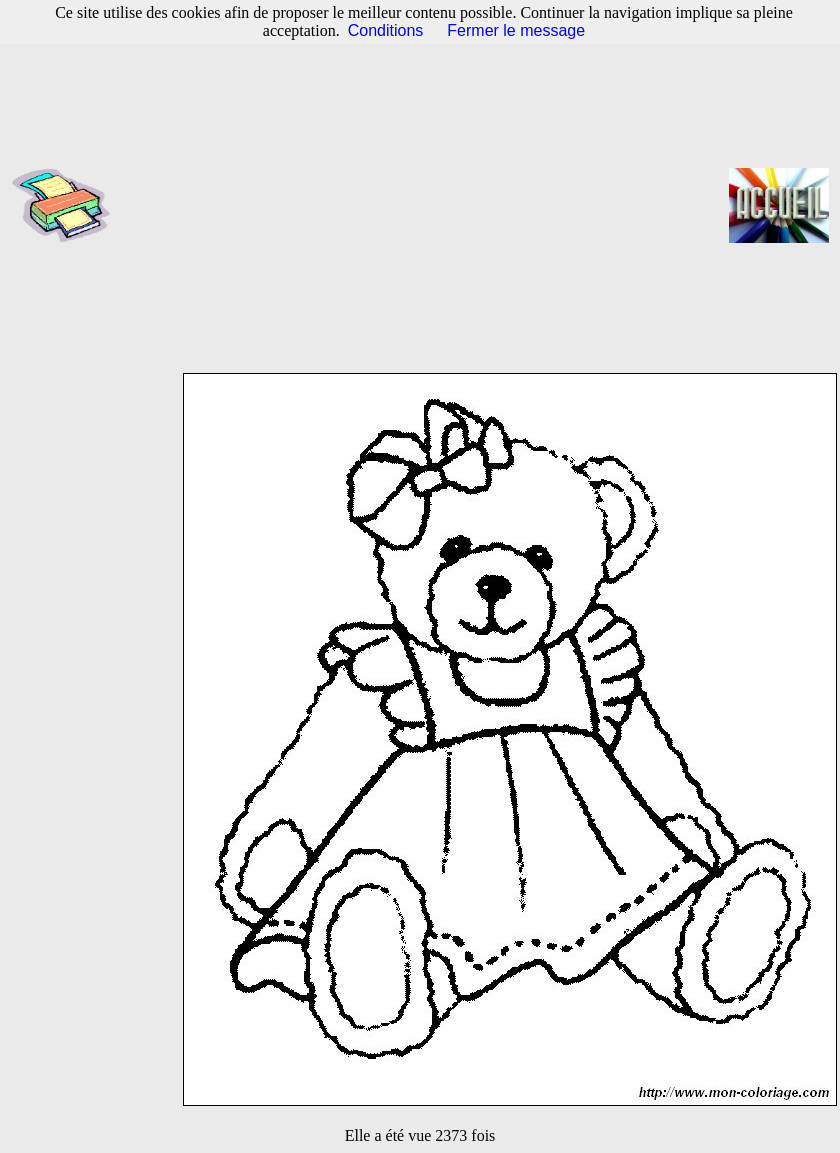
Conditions (386, 30)
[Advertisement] (427, 205)
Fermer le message (516, 30)
